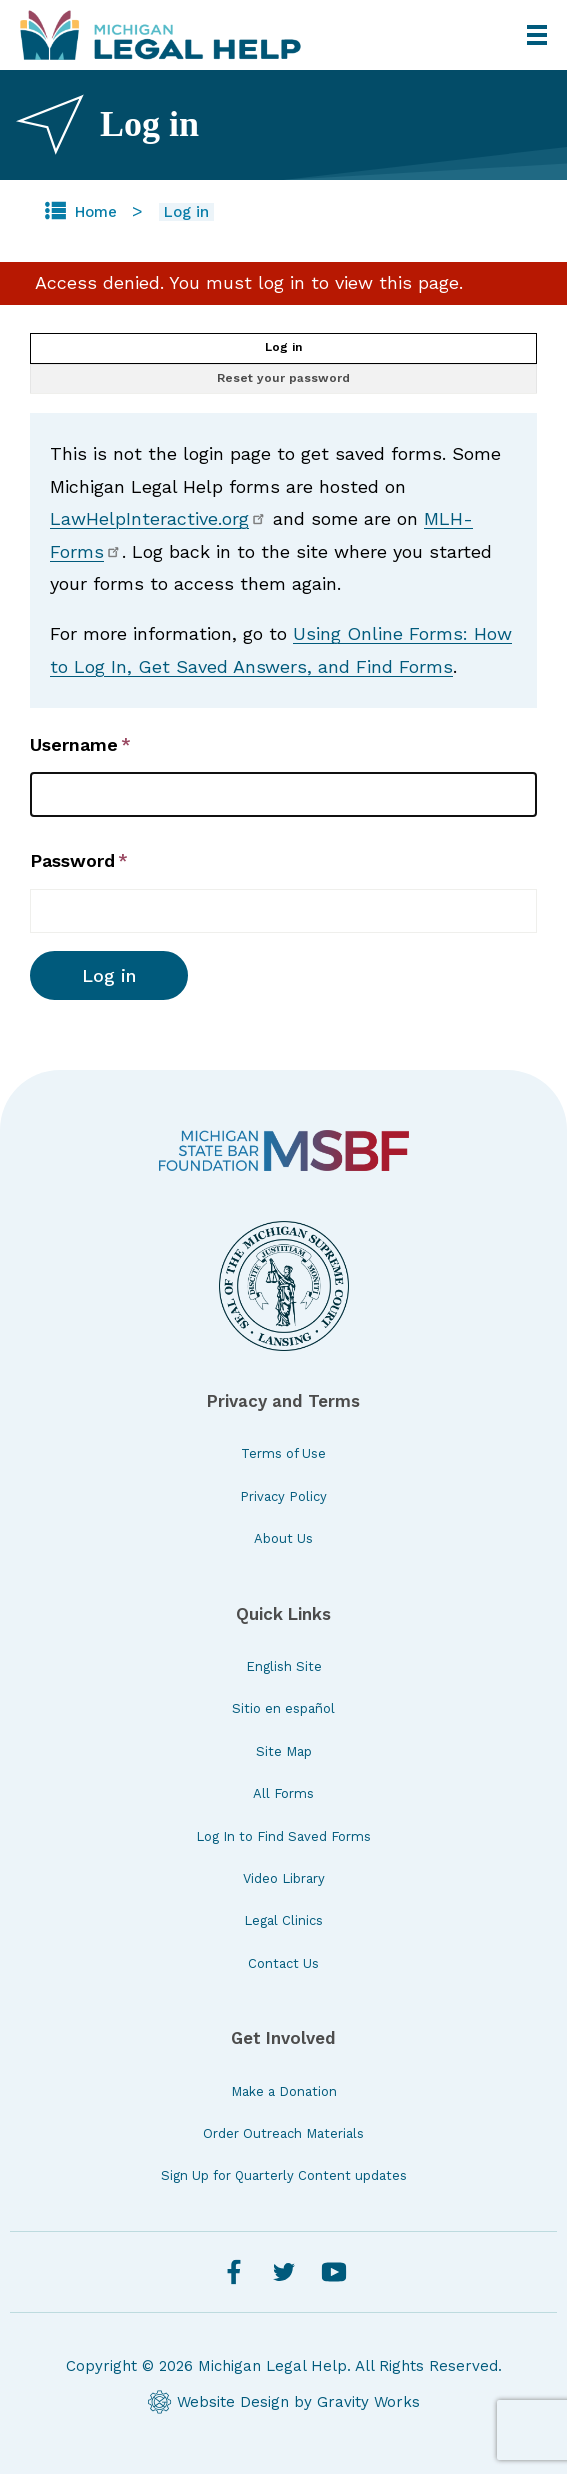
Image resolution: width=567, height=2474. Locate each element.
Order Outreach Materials (283, 2133)
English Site (284, 1666)
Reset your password (283, 378)
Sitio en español (283, 1708)
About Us (283, 1538)
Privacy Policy (283, 1496)
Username (74, 744)
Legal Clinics (283, 1920)
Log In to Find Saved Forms (283, 1836)
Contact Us (283, 1963)
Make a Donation (284, 2091)
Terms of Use (283, 1453)
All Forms (283, 1793)
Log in (283, 347)
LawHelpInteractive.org (158, 518)
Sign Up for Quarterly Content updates (284, 2175)
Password (72, 860)
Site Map (284, 1751)
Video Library (284, 1878)
